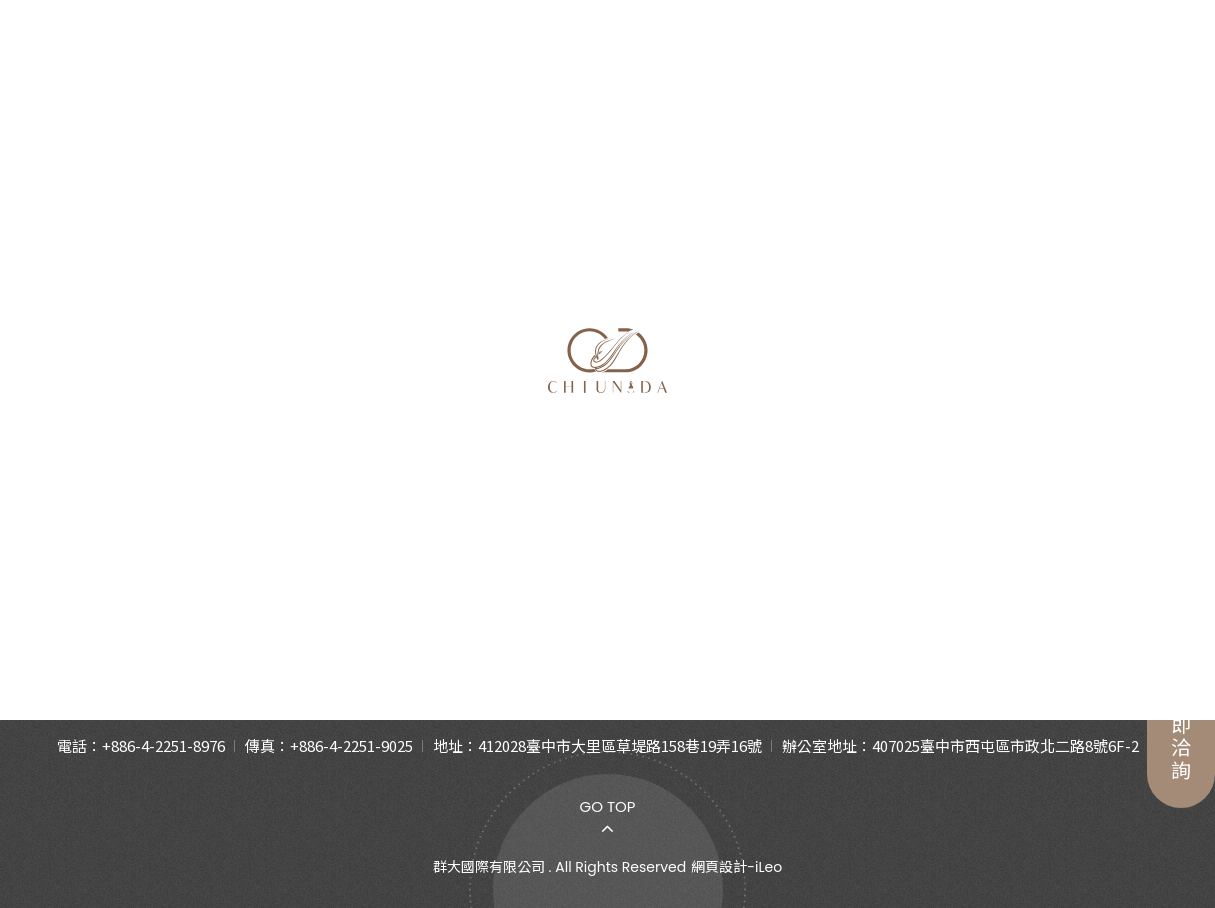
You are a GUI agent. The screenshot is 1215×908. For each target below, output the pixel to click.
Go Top (607, 806)
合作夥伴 (837, 62)
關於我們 (219, 62)
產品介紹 (378, 62)
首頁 (1105, 359)
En (1155, 63)
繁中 (1105, 63)
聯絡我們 (996, 62)
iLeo (768, 867)
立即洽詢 (1181, 705)
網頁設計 (719, 867)
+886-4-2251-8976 (163, 745)
